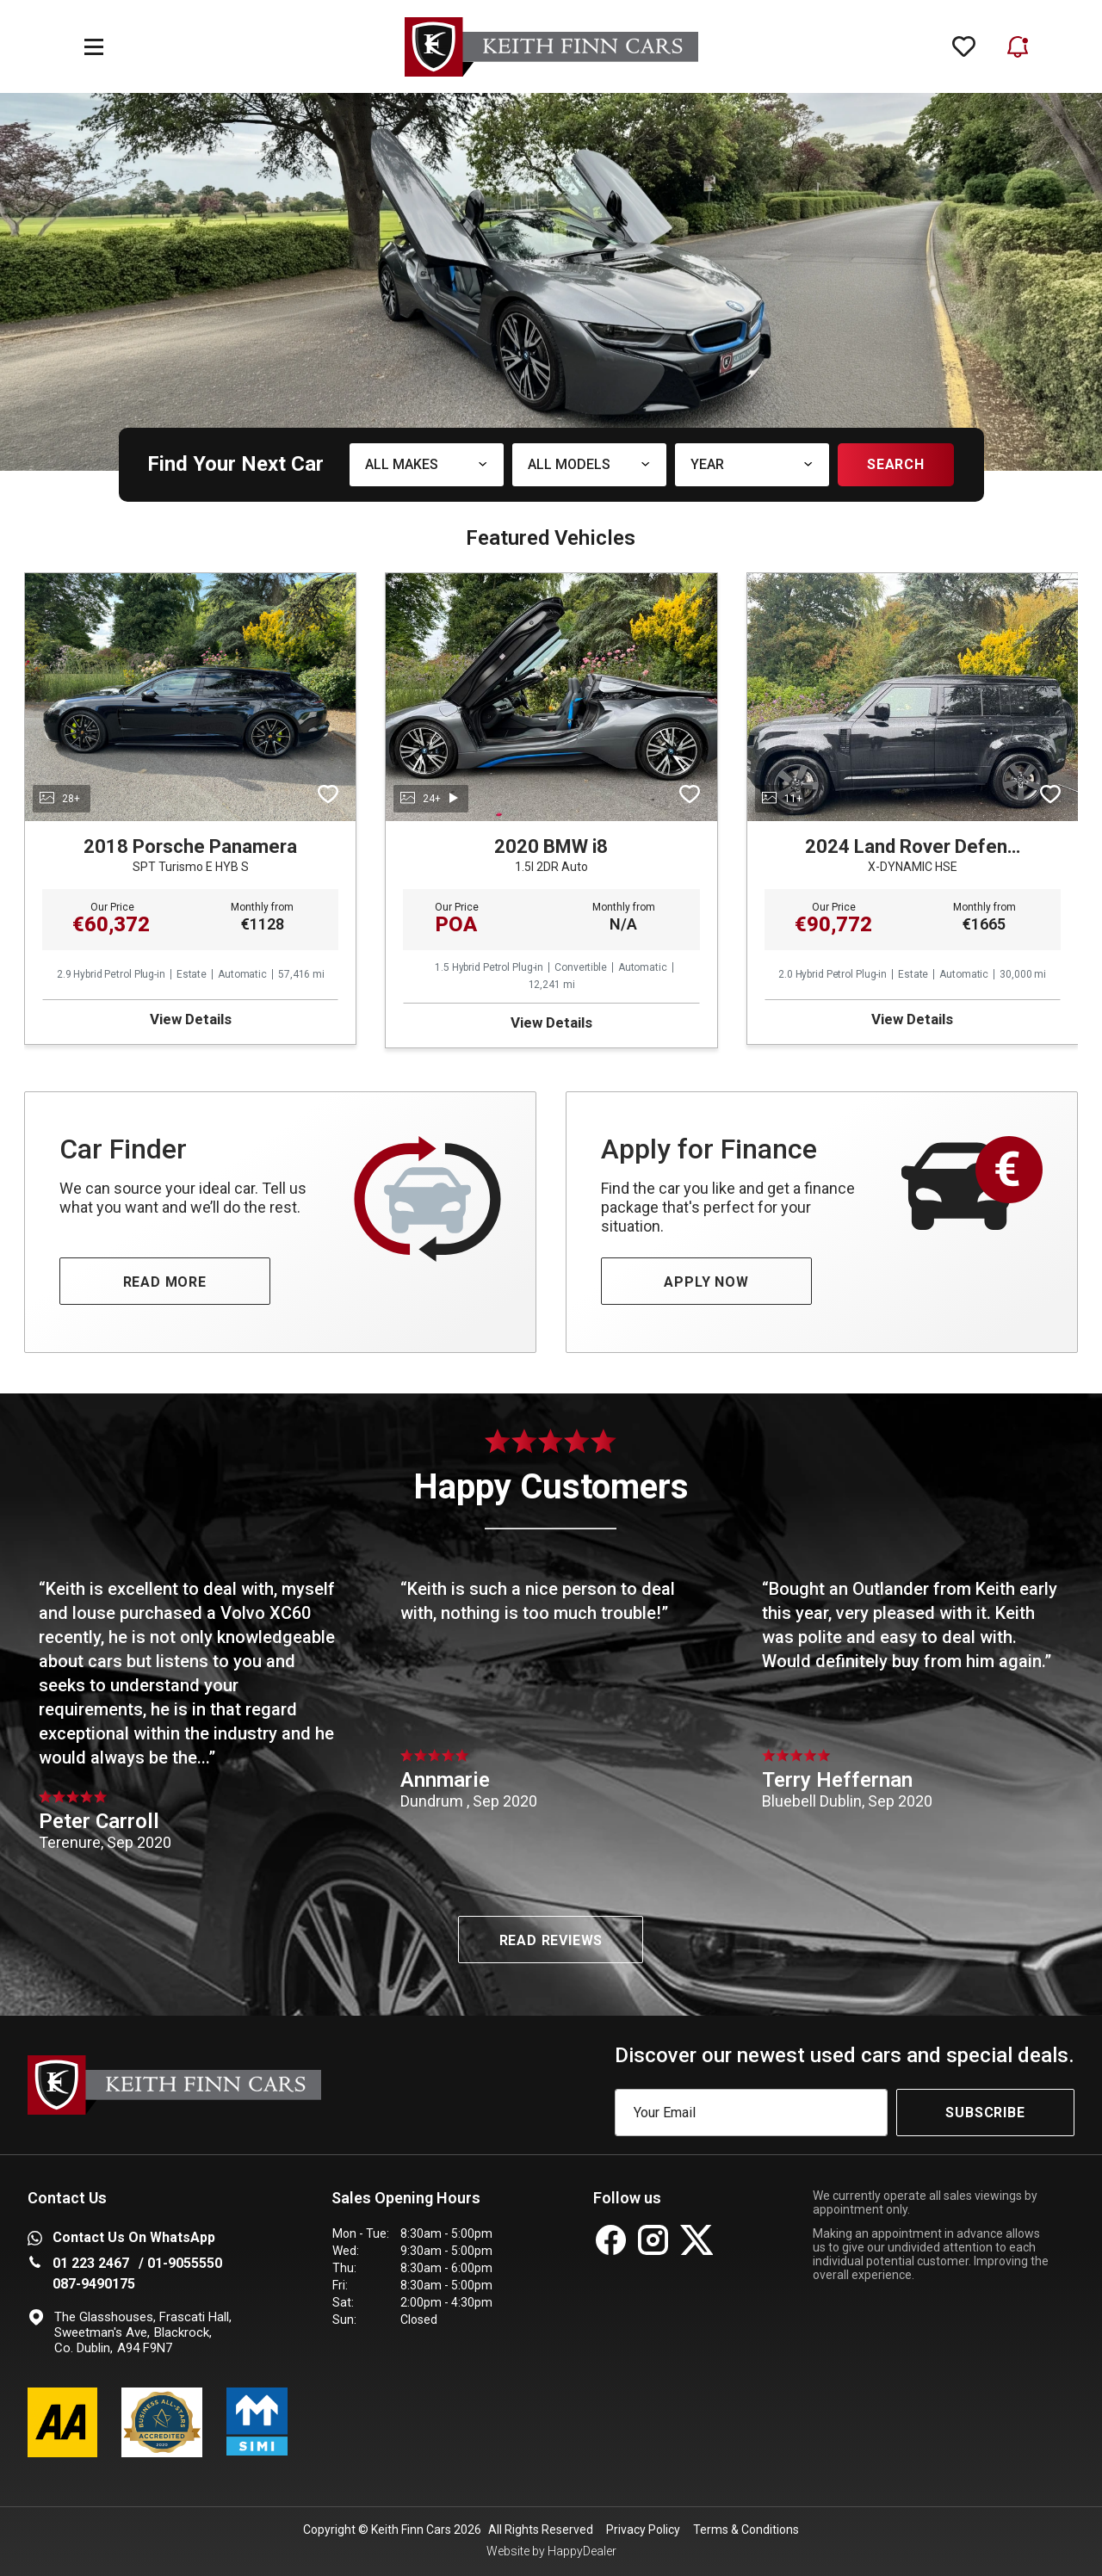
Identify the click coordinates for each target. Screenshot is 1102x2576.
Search (896, 464)
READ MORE (165, 1282)
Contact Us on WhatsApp (121, 2237)
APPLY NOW (706, 1282)
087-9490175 (94, 2284)
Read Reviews (551, 1940)
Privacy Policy (643, 2529)
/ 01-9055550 (180, 2263)
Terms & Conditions (746, 2529)
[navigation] (94, 46)
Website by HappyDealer (551, 2551)
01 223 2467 (91, 2263)
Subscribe (985, 2112)
